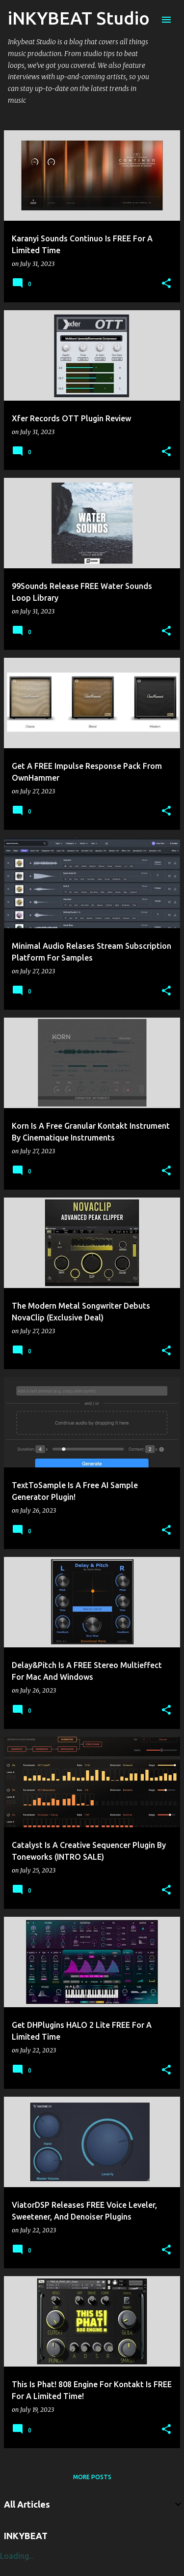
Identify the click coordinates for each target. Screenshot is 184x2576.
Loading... (16, 2555)
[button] (166, 284)
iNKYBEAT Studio (79, 18)
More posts (92, 2477)
